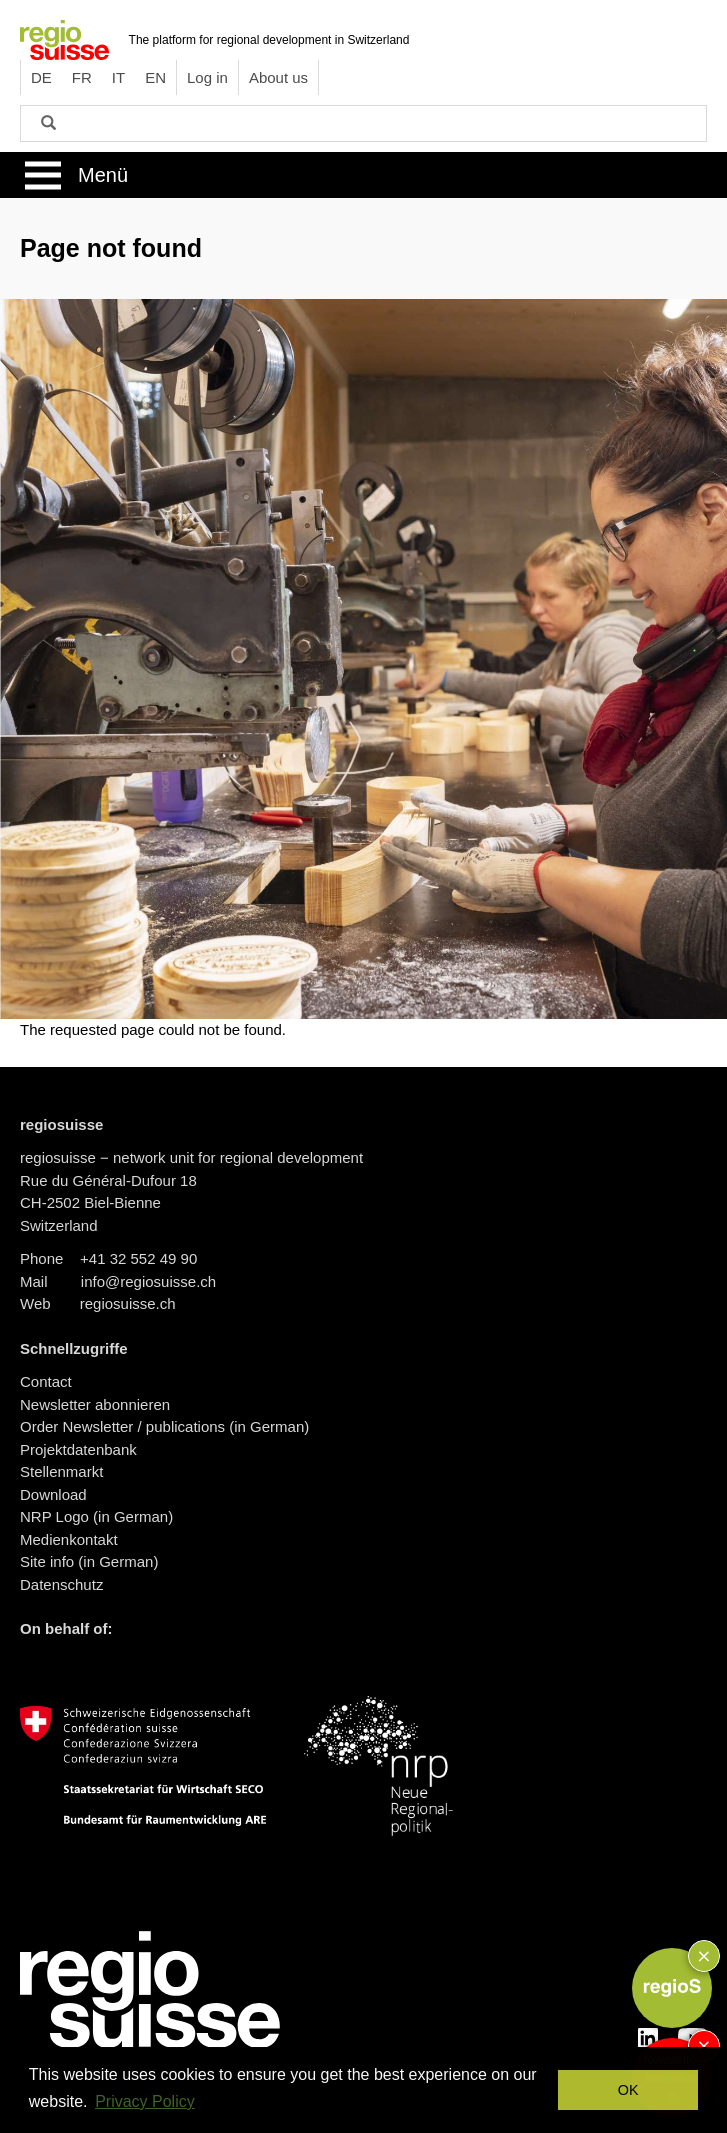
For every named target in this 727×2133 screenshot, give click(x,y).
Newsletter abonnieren (95, 1404)
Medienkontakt (69, 1539)
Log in (207, 77)
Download (53, 1494)
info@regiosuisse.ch (148, 1281)
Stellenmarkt (61, 1471)
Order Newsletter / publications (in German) (164, 1426)
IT (118, 77)
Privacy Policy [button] (145, 2101)
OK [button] (628, 2090)
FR (82, 77)
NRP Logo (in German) (96, 1516)
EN (155, 77)
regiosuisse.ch (128, 1303)
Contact (46, 1381)
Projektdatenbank (78, 1449)
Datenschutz (61, 1584)
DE (41, 77)
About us (278, 77)
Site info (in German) (89, 1561)
